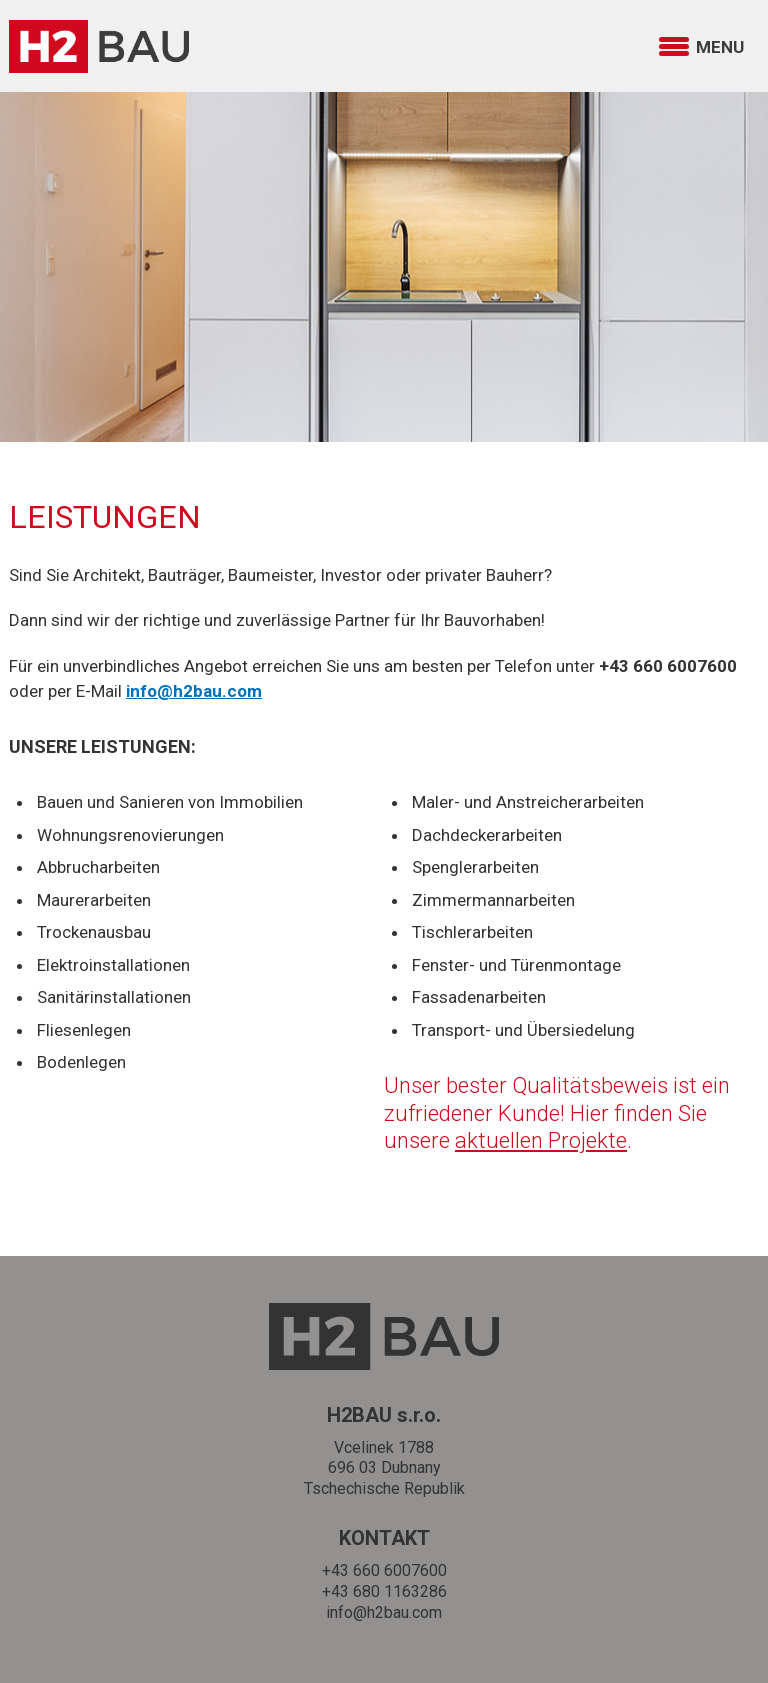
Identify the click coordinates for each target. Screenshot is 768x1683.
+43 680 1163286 (384, 1591)
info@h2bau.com (384, 1612)
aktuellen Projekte (541, 1140)
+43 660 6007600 (384, 1570)
